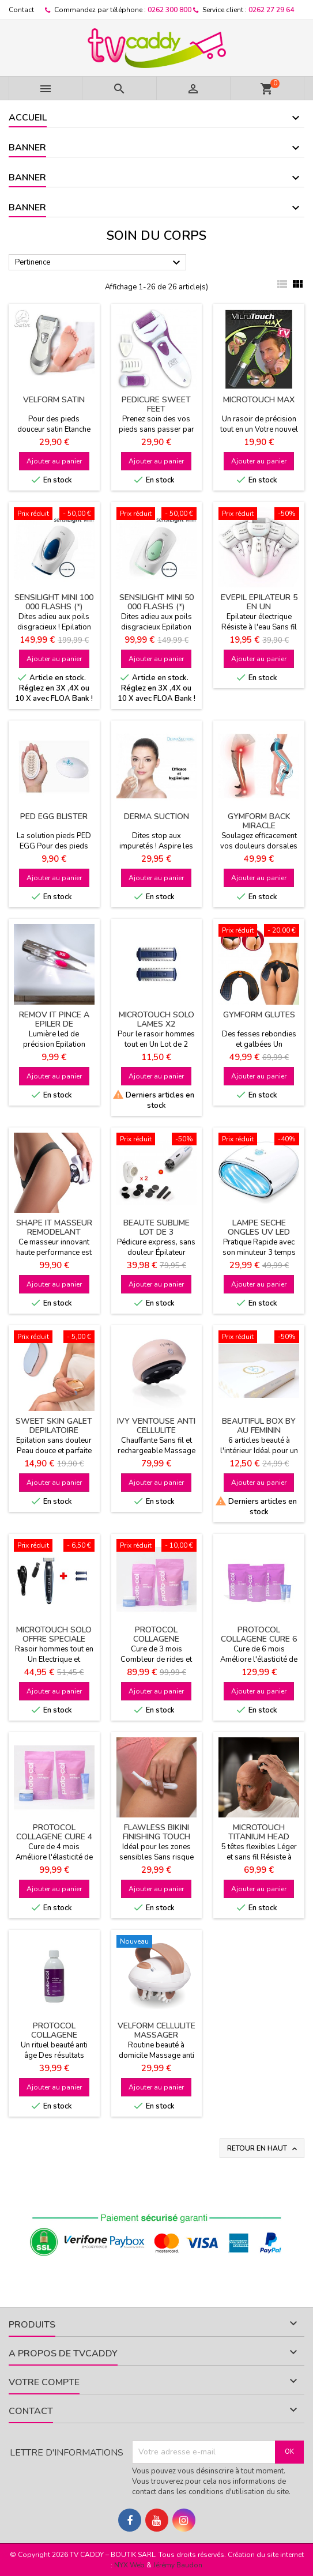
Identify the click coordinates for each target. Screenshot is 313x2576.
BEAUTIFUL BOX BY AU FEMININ (259, 1426)
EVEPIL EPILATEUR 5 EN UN (259, 602)
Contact (21, 9)
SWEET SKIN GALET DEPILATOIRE (54, 1426)
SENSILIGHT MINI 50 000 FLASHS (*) (156, 602)
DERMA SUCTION (156, 816)
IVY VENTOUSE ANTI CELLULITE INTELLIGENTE (156, 1430)
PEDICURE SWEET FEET (156, 404)
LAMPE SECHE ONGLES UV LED (259, 1227)
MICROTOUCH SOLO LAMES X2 (156, 1019)
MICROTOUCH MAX (259, 399)
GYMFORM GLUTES (259, 1014)
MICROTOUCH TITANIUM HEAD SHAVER (258, 1836)
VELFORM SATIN (54, 399)
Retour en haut (263, 2148)
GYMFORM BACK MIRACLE (259, 821)
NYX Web (129, 2565)
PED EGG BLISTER (54, 816)
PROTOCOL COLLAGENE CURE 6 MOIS (259, 1639)
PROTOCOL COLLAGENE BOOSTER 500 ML (54, 2035)
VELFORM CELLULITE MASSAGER (156, 2030)
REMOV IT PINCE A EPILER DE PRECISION (54, 1024)
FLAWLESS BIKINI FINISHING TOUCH (156, 1832)
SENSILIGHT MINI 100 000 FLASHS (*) (53, 602)
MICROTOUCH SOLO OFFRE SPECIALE (54, 1634)
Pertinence (99, 263)
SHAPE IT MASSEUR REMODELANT (54, 1227)
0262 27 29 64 (271, 9)
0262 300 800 (169, 9)
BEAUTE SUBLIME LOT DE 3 (156, 1227)
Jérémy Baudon (177, 2565)
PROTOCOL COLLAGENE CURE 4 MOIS (54, 1836)
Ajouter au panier (54, 461)
